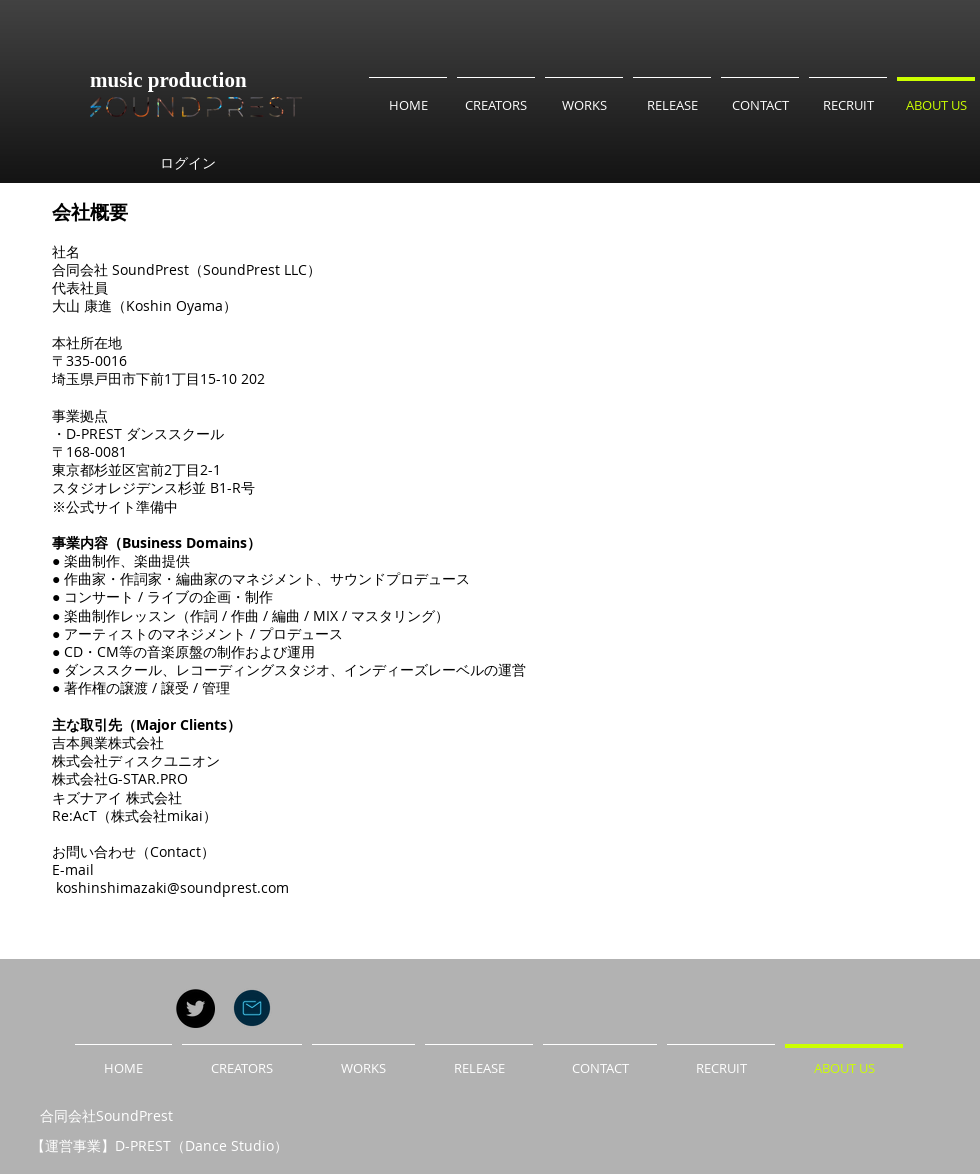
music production (168, 80)
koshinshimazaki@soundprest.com (172, 887)
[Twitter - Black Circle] (195, 1008)
